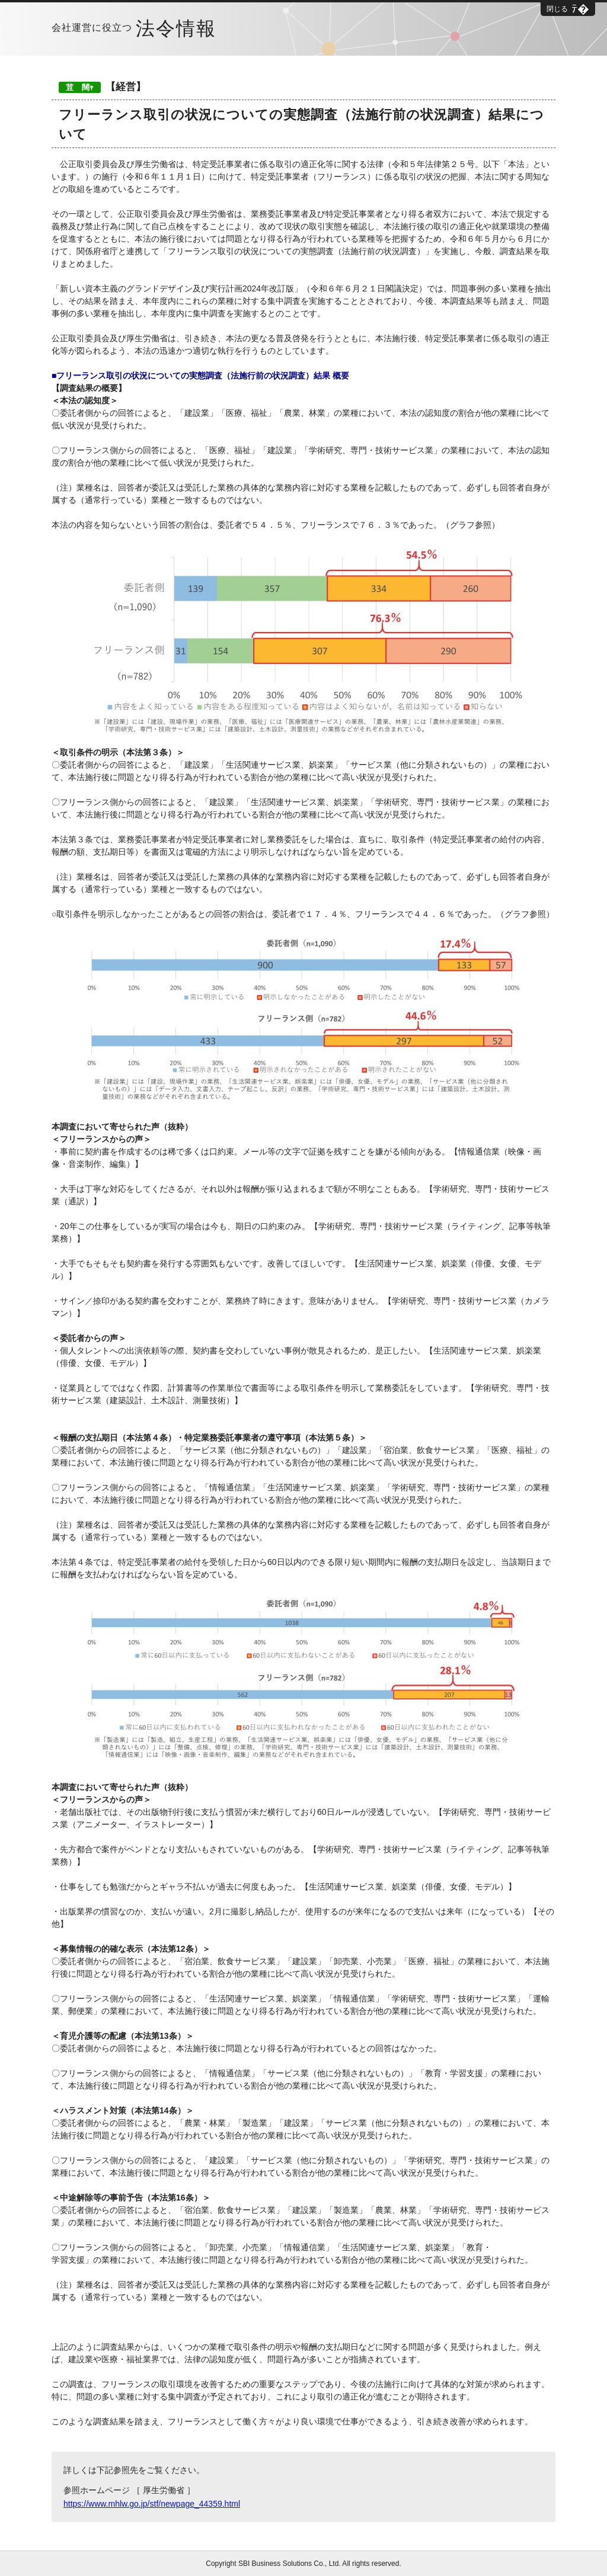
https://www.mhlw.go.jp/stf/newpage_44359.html (151, 2503)
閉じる (557, 9)
